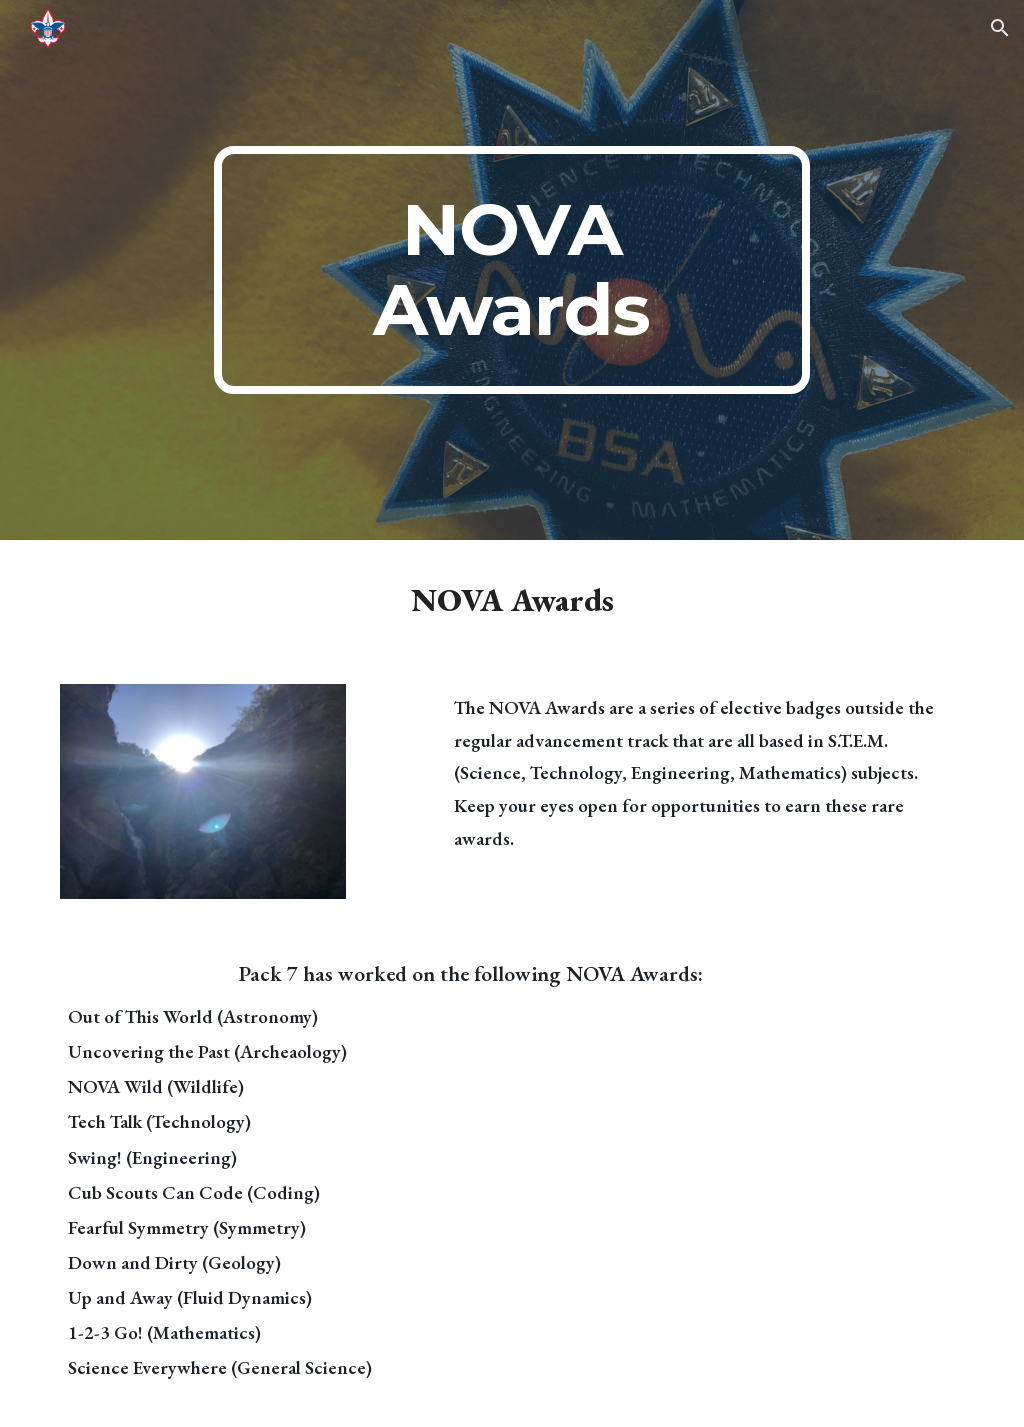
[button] (1000, 28)
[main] (511, 270)
